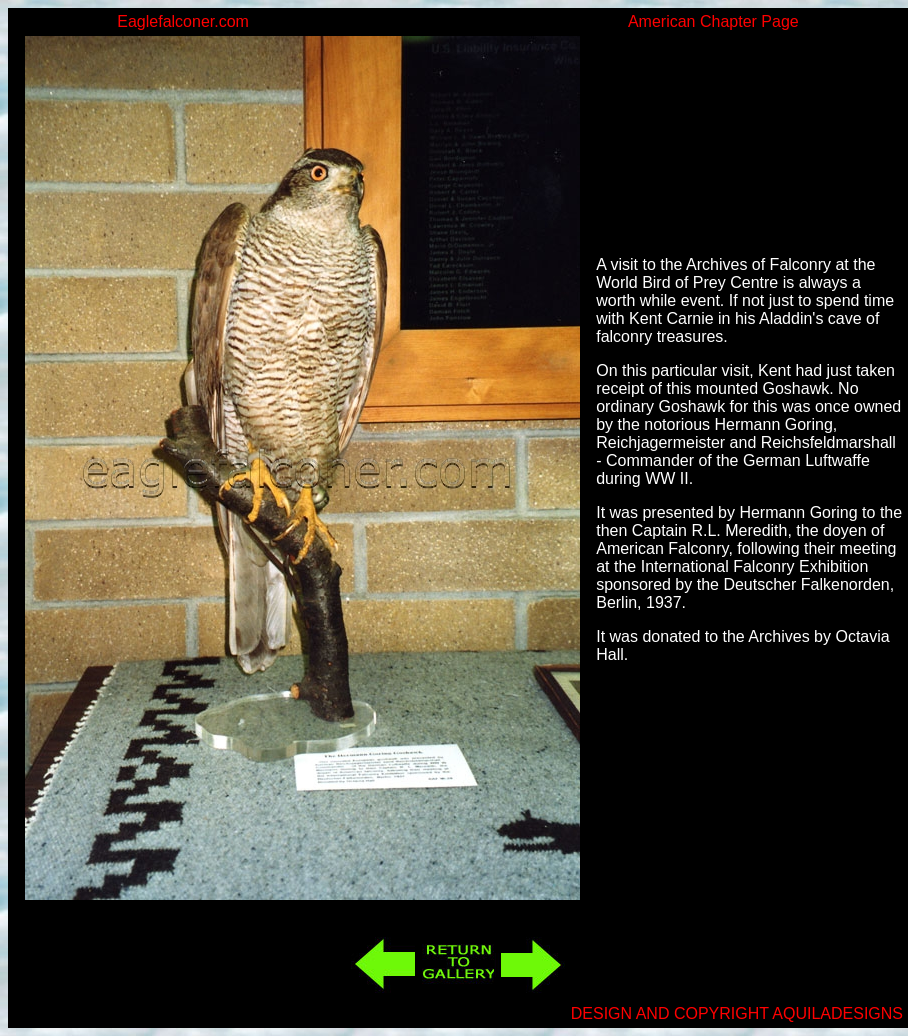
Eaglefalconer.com (183, 21)
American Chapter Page (713, 21)
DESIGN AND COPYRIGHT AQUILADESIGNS (737, 1013)
